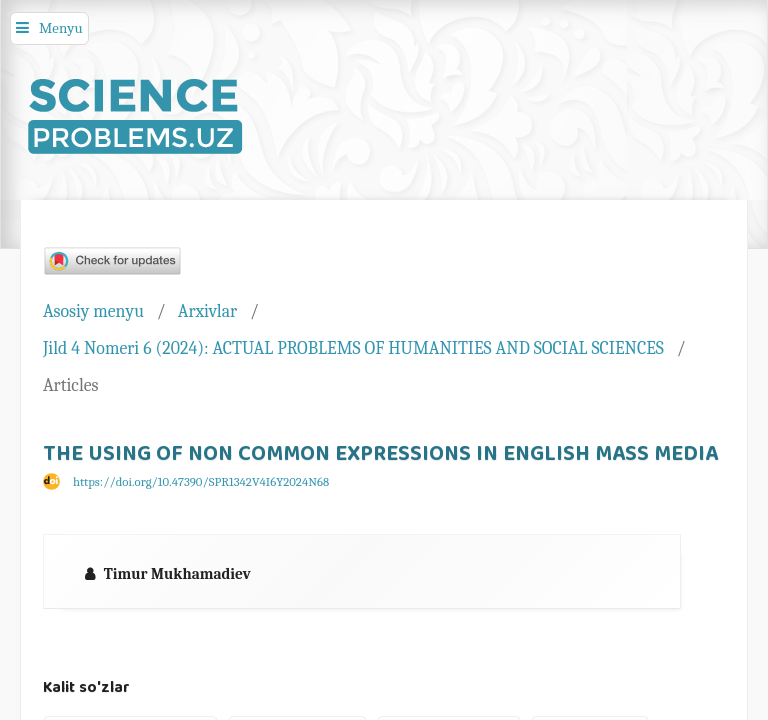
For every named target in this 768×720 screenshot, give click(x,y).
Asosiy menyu (93, 311)
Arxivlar (207, 311)
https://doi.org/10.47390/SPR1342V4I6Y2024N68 (201, 482)
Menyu (61, 28)
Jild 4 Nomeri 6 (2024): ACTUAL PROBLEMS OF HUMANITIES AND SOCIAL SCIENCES (353, 348)
